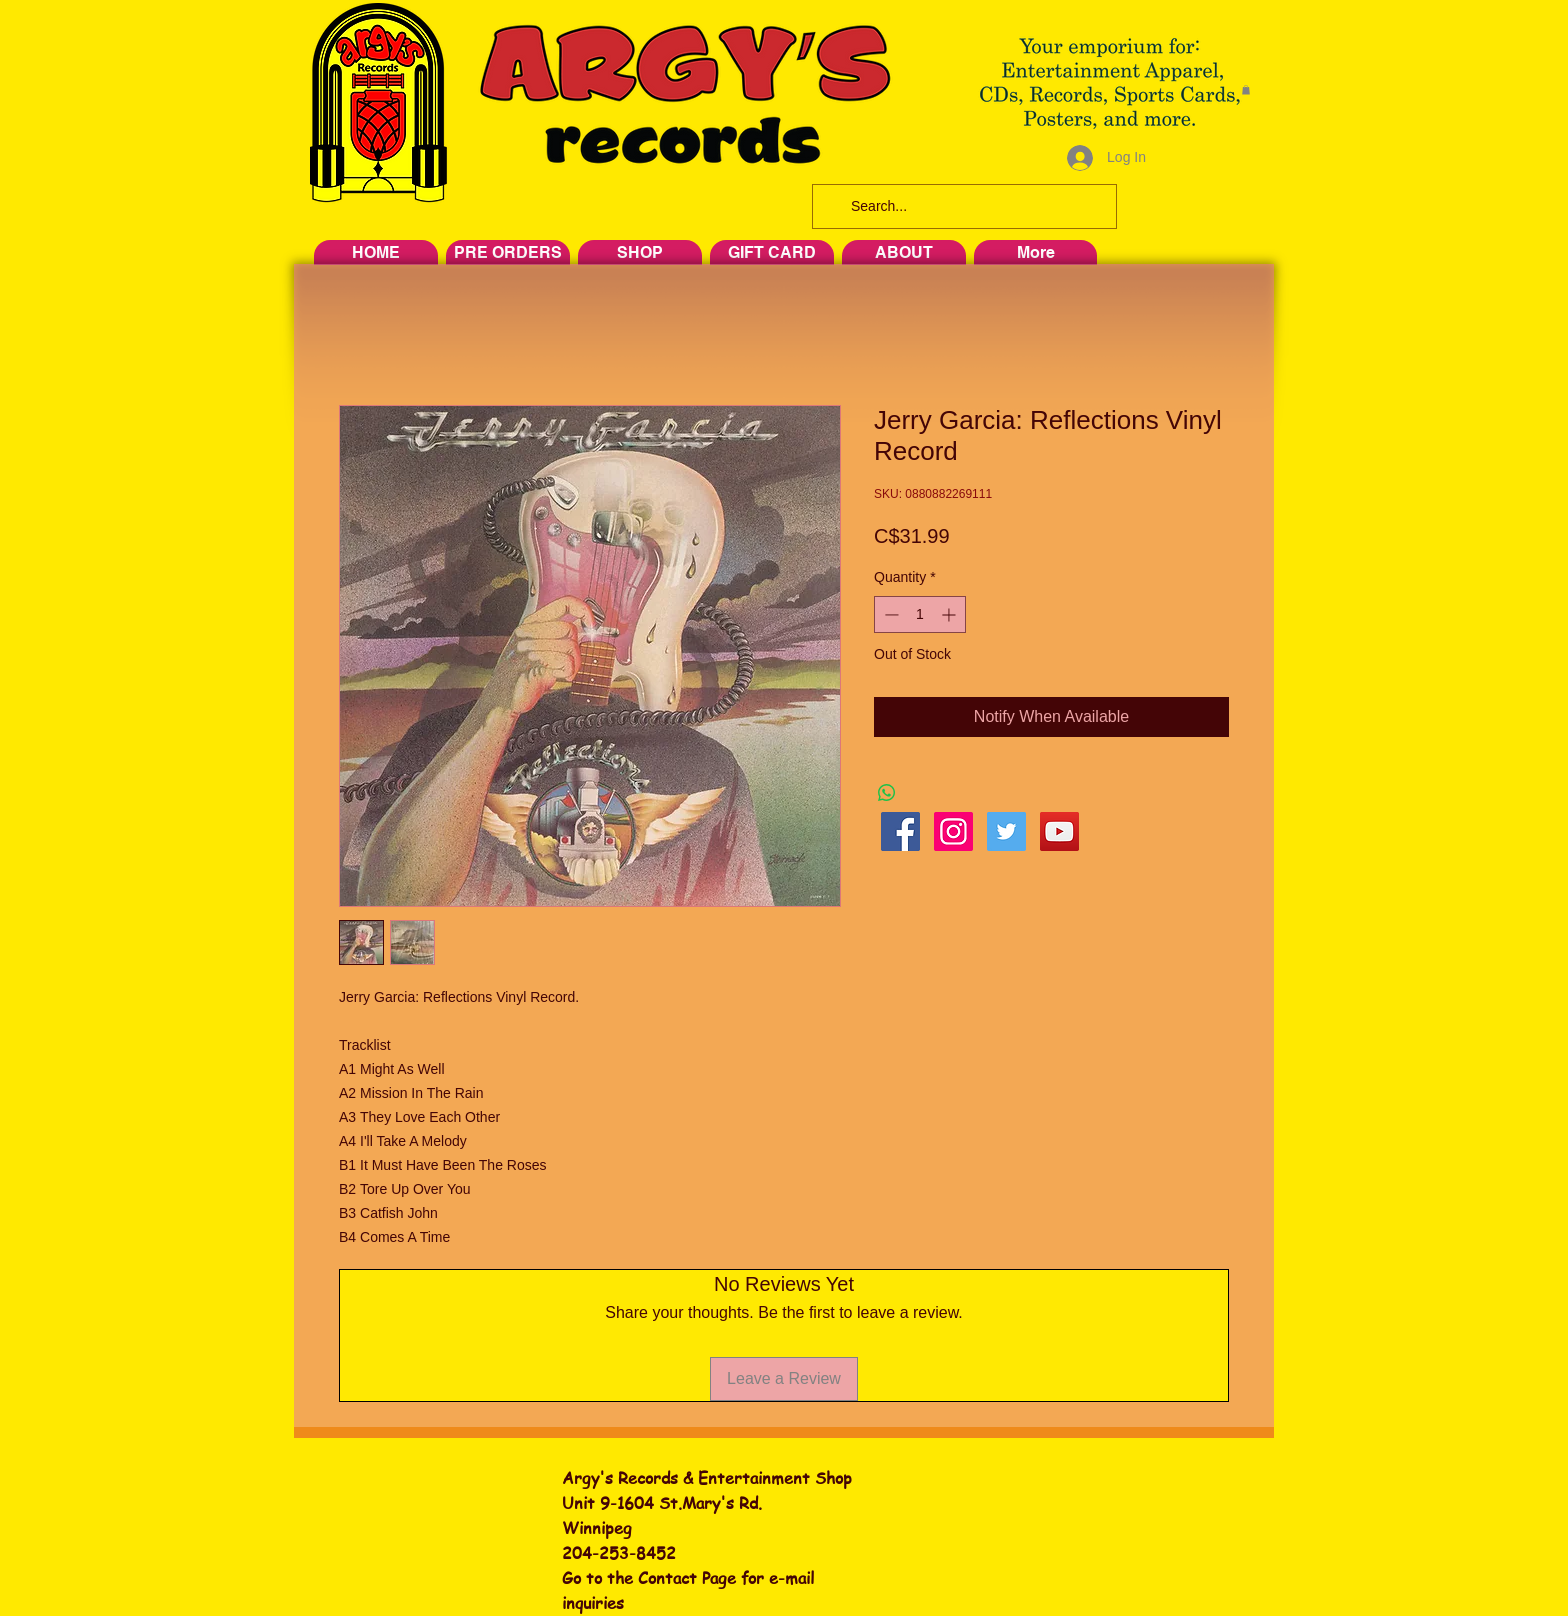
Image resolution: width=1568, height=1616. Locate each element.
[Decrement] (889, 614)
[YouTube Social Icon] (1059, 831)
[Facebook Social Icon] (900, 831)
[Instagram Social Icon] (953, 831)
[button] (1246, 90)
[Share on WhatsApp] (887, 793)
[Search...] (962, 206)
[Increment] (950, 614)
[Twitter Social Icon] (1006, 831)
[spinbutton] (920, 614)
